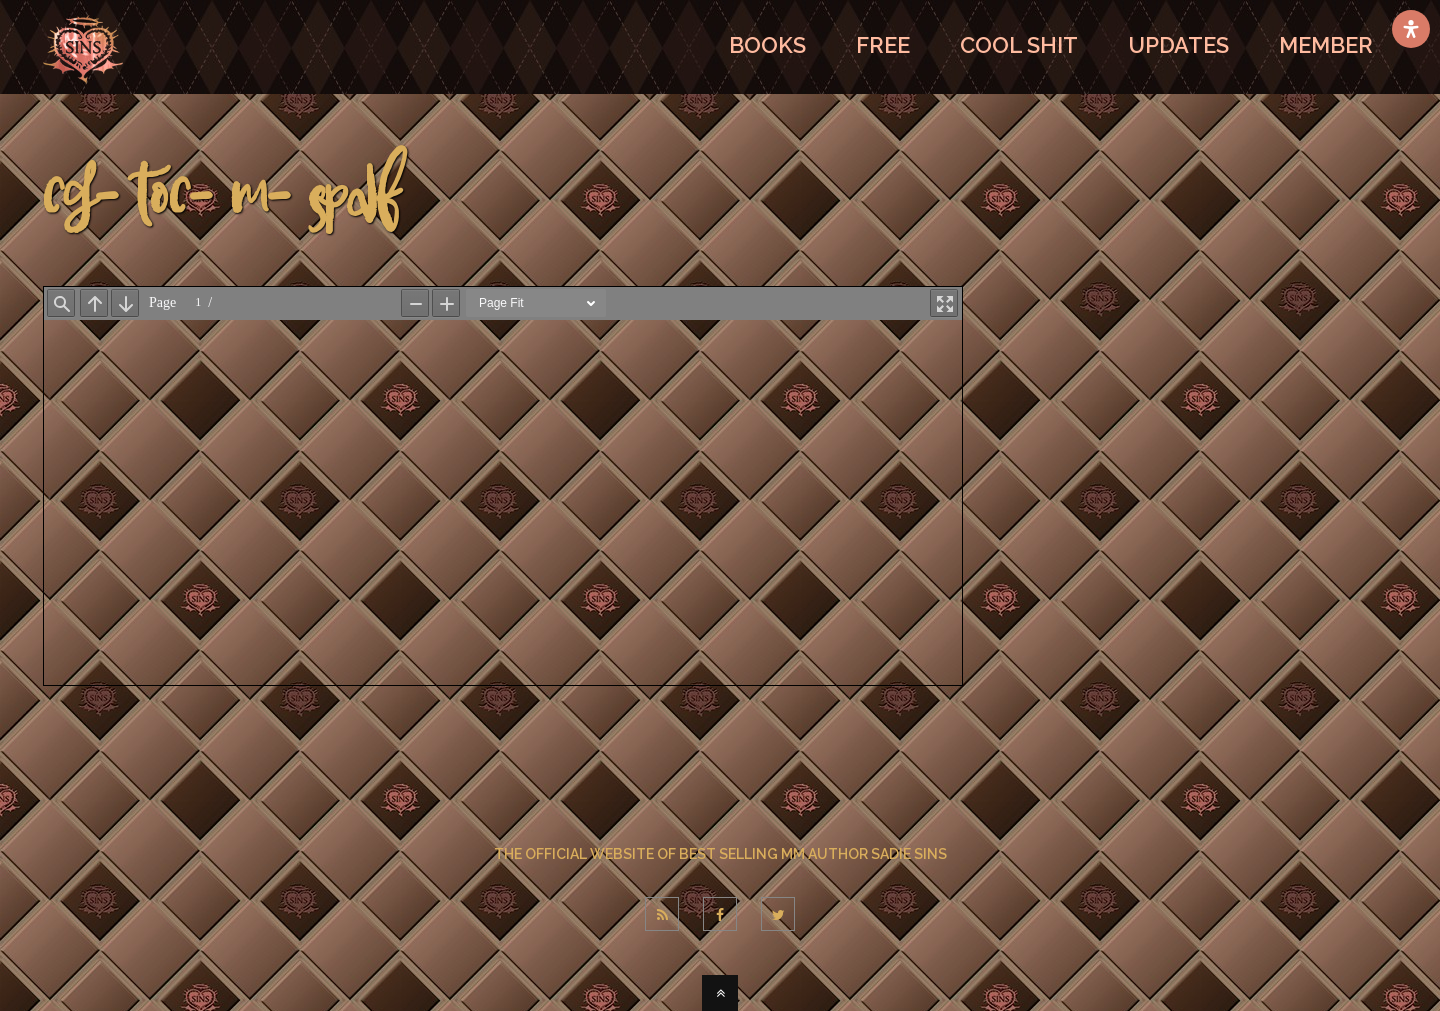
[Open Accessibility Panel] (1411, 29)
